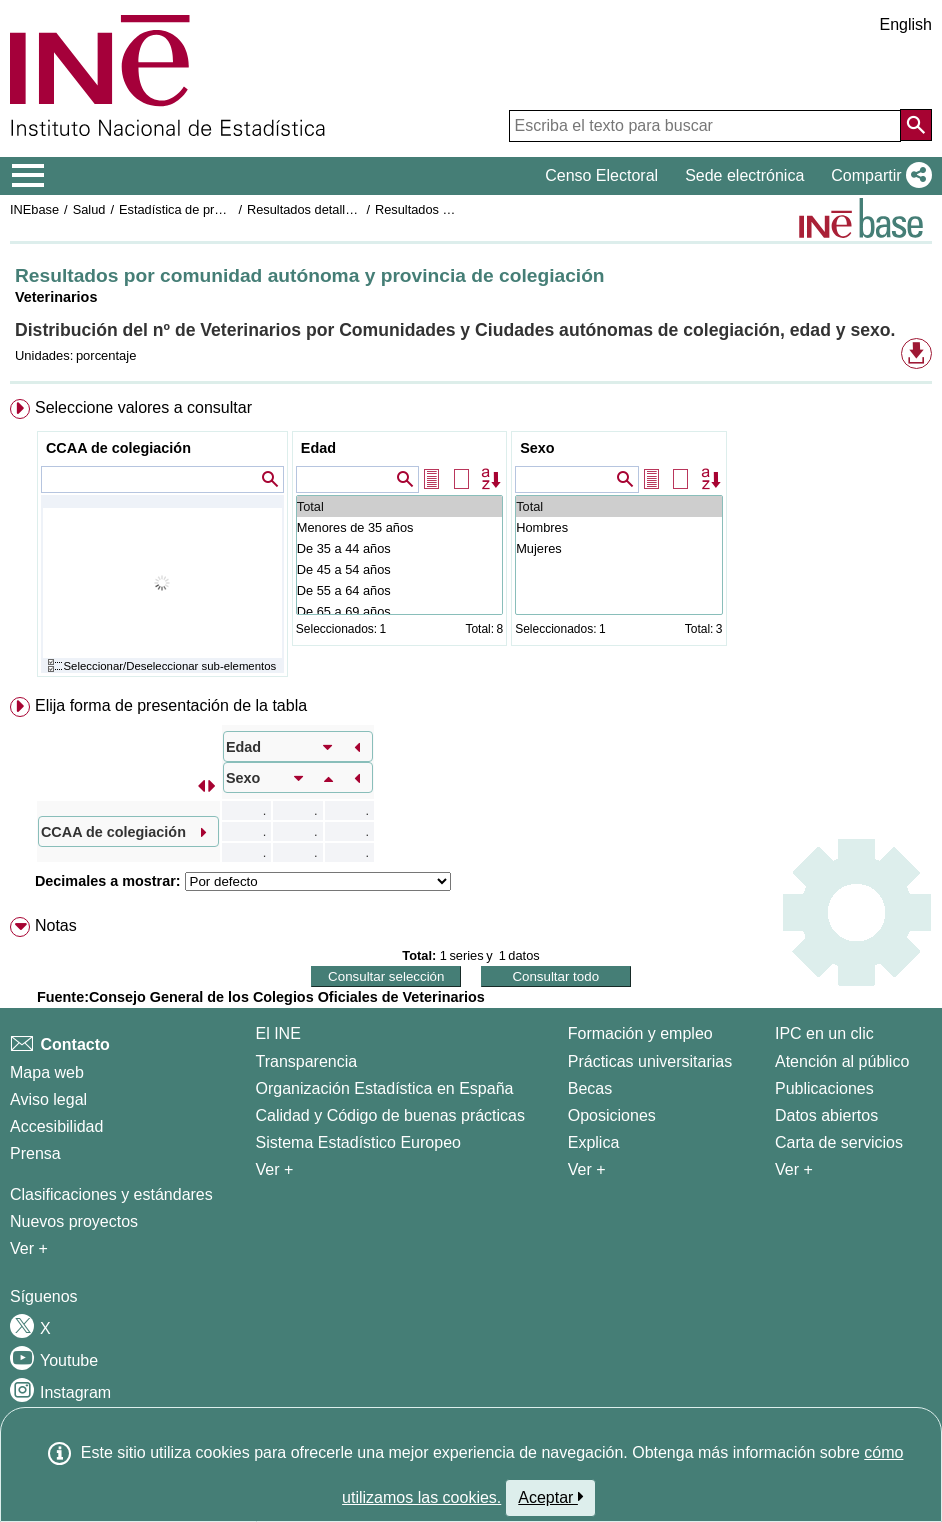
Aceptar (550, 1497)
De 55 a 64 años (399, 590)
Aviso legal (48, 1099)
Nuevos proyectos (74, 1221)
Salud (89, 209)
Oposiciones (612, 1115)
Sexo (537, 448)
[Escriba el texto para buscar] (705, 126)
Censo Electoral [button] (601, 175)
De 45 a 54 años (399, 569)
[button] (877, 176)
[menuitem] (471, 542)
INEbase (34, 209)
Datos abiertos (826, 1115)
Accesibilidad (56, 1126)
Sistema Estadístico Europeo (358, 1142)
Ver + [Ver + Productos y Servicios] (794, 1169)
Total (399, 506)
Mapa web (47, 1072)
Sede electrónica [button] (744, 175)
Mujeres (618, 548)
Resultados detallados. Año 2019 (340, 209)
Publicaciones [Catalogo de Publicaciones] (824, 1088)
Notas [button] (56, 925)
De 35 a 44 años (399, 548)
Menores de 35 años (399, 527)
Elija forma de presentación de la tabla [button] (171, 705)
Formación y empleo (640, 1033)
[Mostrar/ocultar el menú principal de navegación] (28, 176)
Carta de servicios (839, 1142)
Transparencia (307, 1061)
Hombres (618, 527)
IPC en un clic (824, 1033)
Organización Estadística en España (385, 1088)
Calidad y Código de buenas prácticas (391, 1115)
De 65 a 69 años (399, 611)
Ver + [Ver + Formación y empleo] (587, 1169)
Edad (318, 448)
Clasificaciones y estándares (111, 1194)
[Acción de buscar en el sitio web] (916, 125)
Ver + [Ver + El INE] (275, 1169)
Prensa (35, 1153)
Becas (590, 1088)
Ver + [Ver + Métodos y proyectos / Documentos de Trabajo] (29, 1248)
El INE (278, 1033)
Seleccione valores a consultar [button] (143, 407)
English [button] (906, 24)
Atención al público (842, 1061)
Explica (594, 1142)
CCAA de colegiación (118, 448)
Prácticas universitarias (650, 1061)
